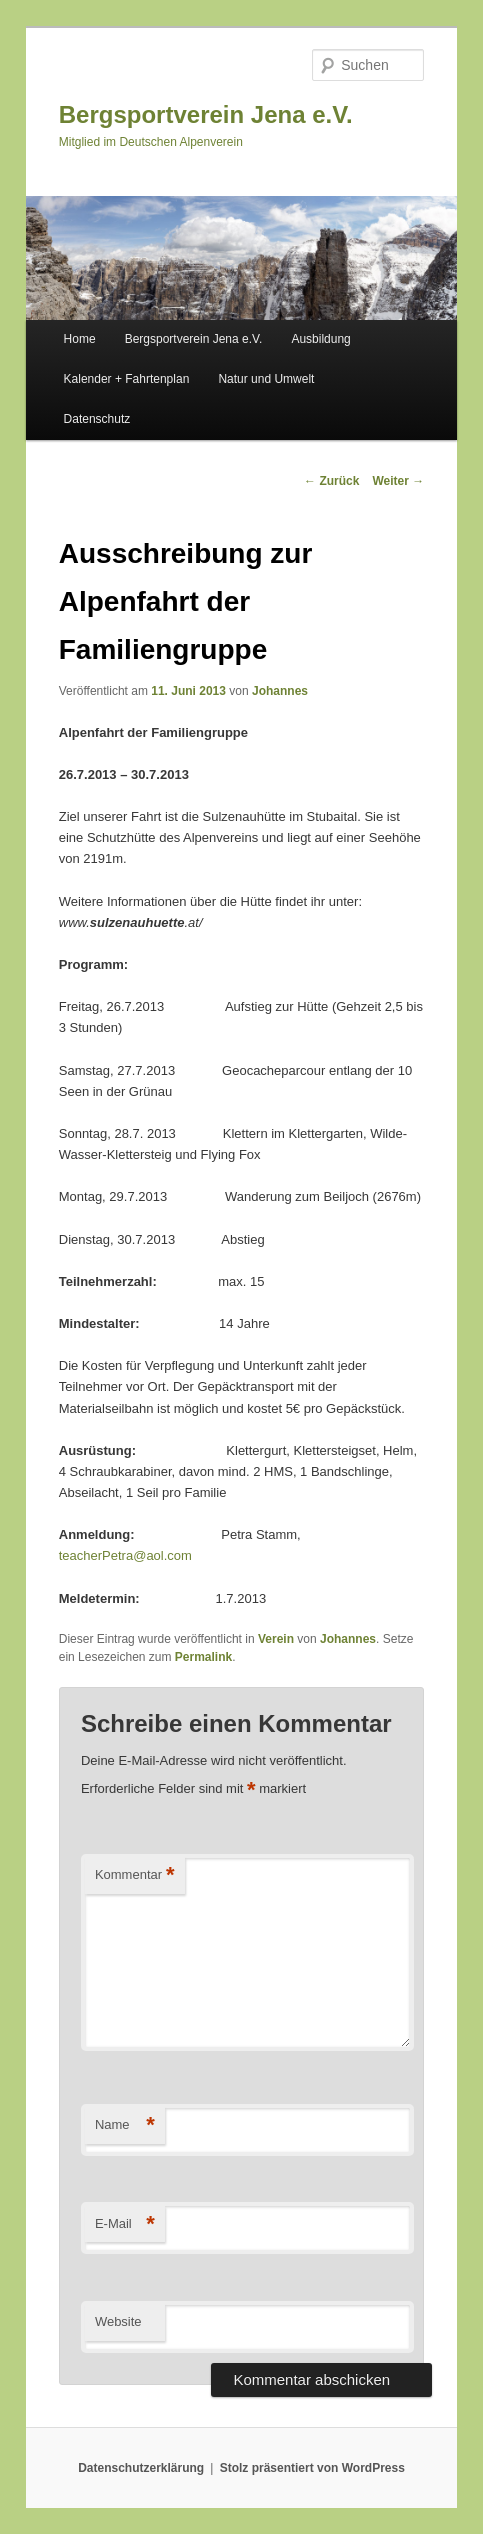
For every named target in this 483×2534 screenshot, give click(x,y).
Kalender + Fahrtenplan (127, 379)
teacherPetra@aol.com (125, 1555)
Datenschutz (97, 419)
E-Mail (125, 2224)
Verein (276, 1639)
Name (125, 2125)
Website (118, 2321)
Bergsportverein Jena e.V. (206, 114)
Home (80, 339)
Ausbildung (320, 339)
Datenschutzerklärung (141, 2468)
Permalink (203, 1657)
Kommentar (135, 1875)
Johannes (280, 691)
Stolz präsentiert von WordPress (312, 2468)
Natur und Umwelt (266, 379)
